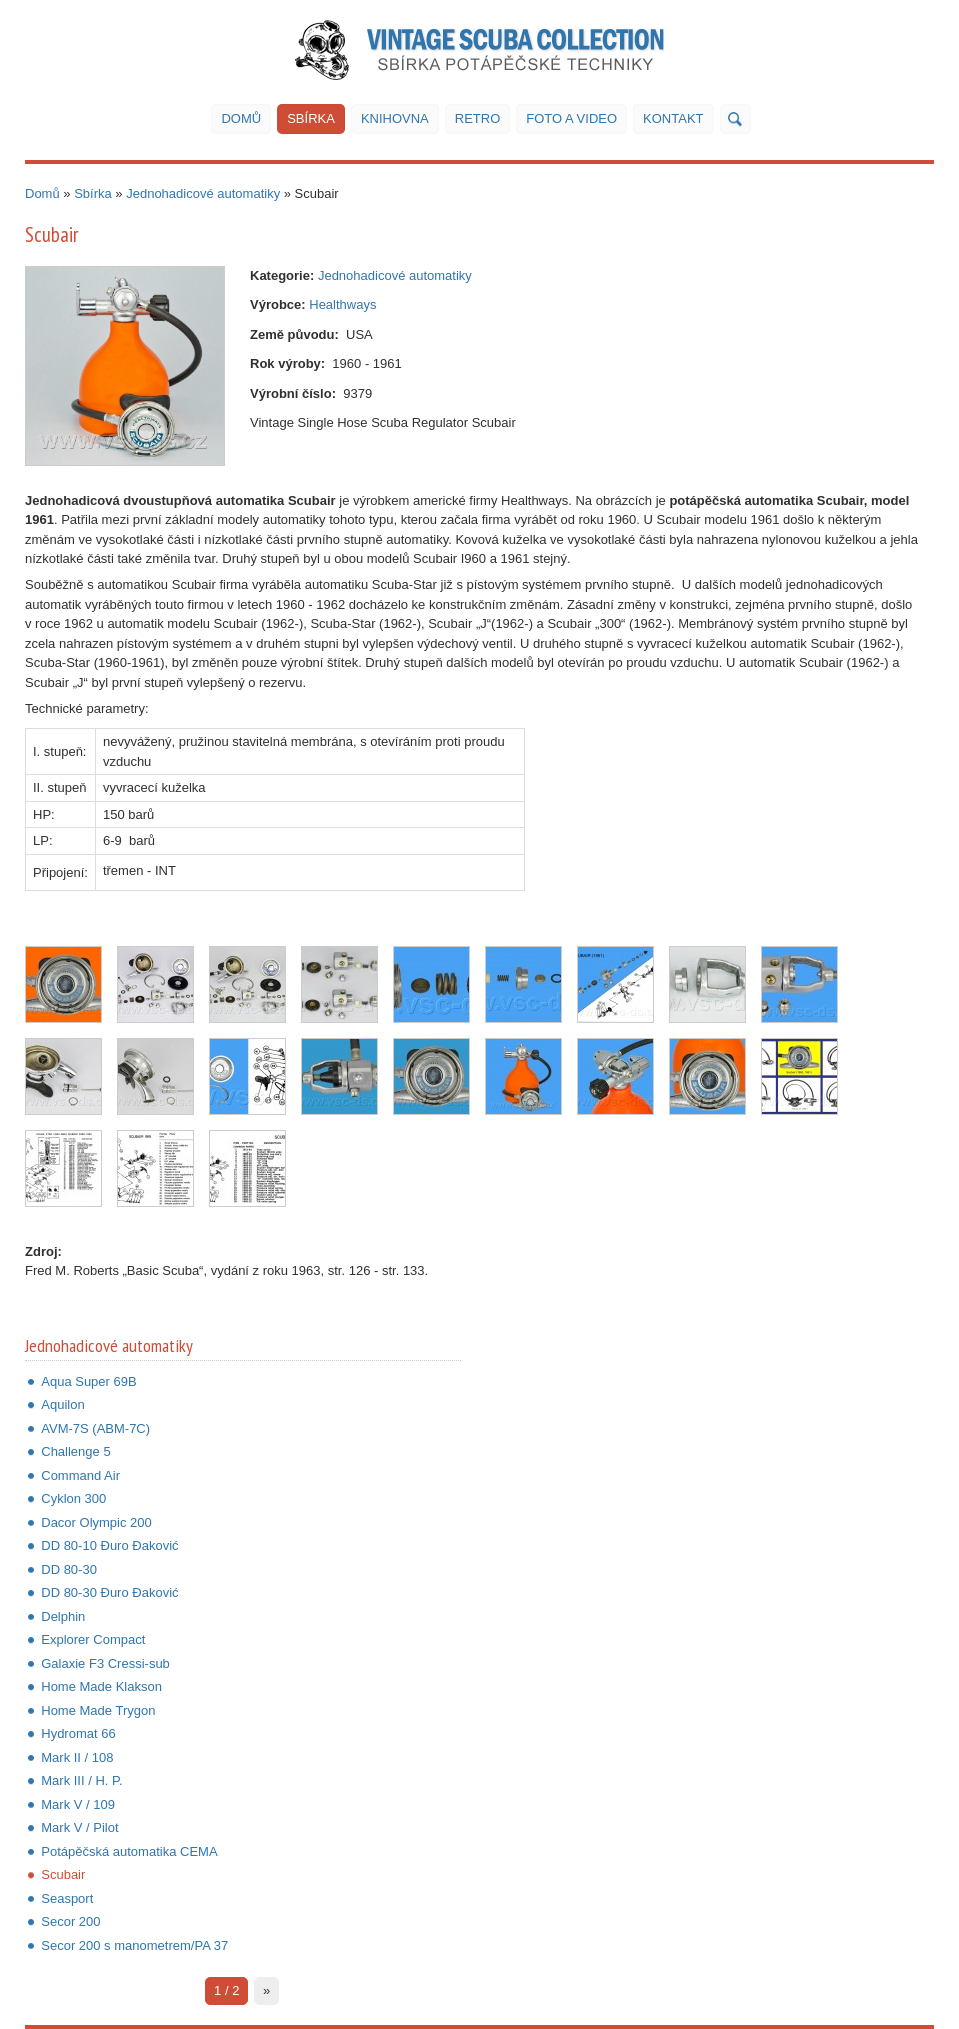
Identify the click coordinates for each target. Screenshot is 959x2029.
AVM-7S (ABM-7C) (95, 1428)
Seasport (67, 1898)
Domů (241, 118)
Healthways (342, 304)
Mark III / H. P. (81, 1780)
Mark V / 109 (78, 1804)
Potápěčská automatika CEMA (129, 1851)
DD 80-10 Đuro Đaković (109, 1545)
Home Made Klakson (101, 1686)
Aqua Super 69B (88, 1381)
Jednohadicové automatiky (203, 193)
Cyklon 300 (73, 1498)
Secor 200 (70, 1921)
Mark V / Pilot (79, 1827)
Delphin (63, 1616)
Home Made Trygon (98, 1710)
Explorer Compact (93, 1639)
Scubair (63, 1874)
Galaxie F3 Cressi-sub (105, 1663)
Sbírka (311, 118)
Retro (478, 118)
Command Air (80, 1475)
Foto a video (571, 118)
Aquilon (62, 1404)
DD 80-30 (69, 1569)
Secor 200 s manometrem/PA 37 (134, 1945)
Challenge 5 (75, 1451)
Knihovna (395, 118)
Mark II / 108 (77, 1757)
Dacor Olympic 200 (96, 1522)
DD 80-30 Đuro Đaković (109, 1592)
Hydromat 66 (78, 1733)
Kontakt (673, 118)
